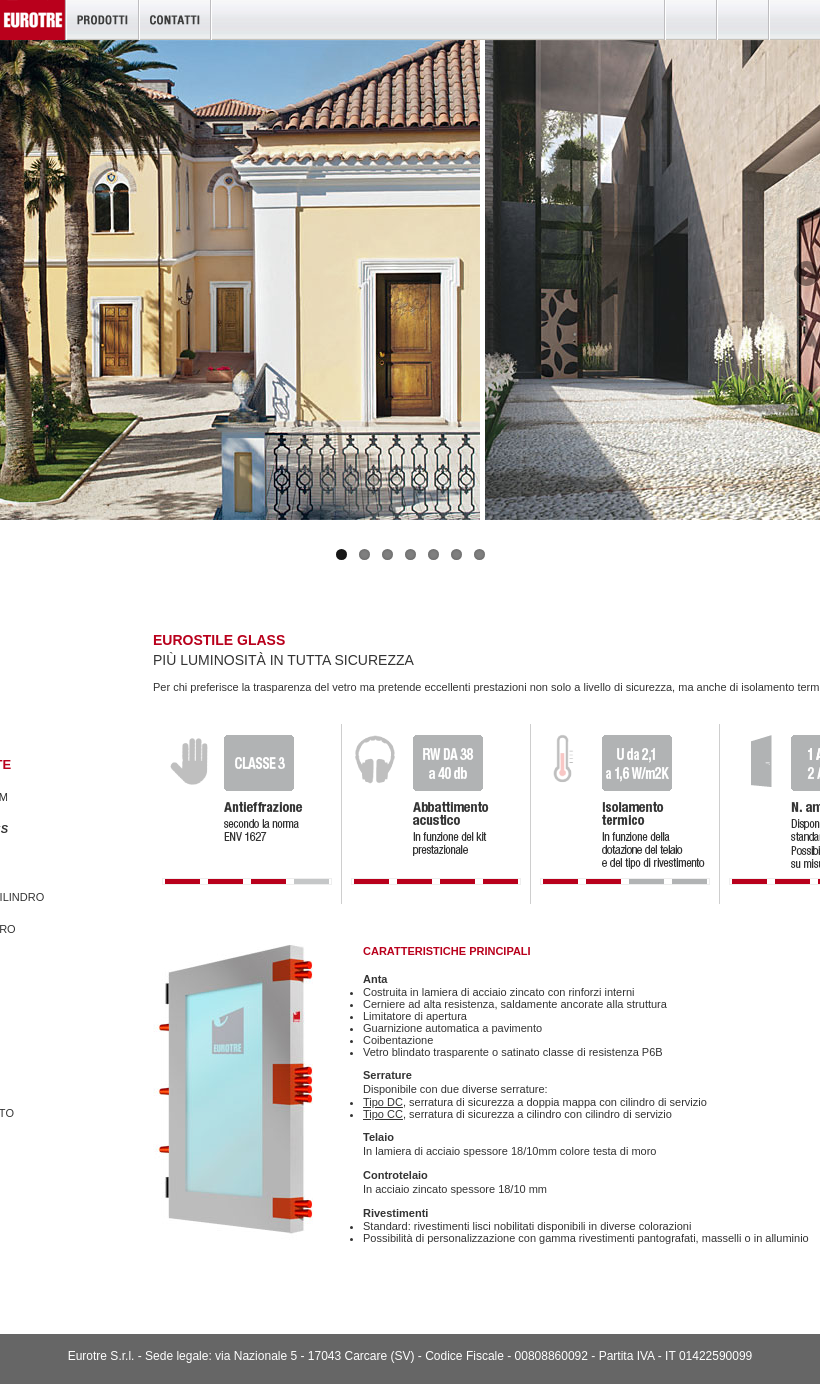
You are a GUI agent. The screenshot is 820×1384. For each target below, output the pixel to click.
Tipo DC (383, 1102)
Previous (15, 275)
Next (805, 275)
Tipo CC (383, 1114)
